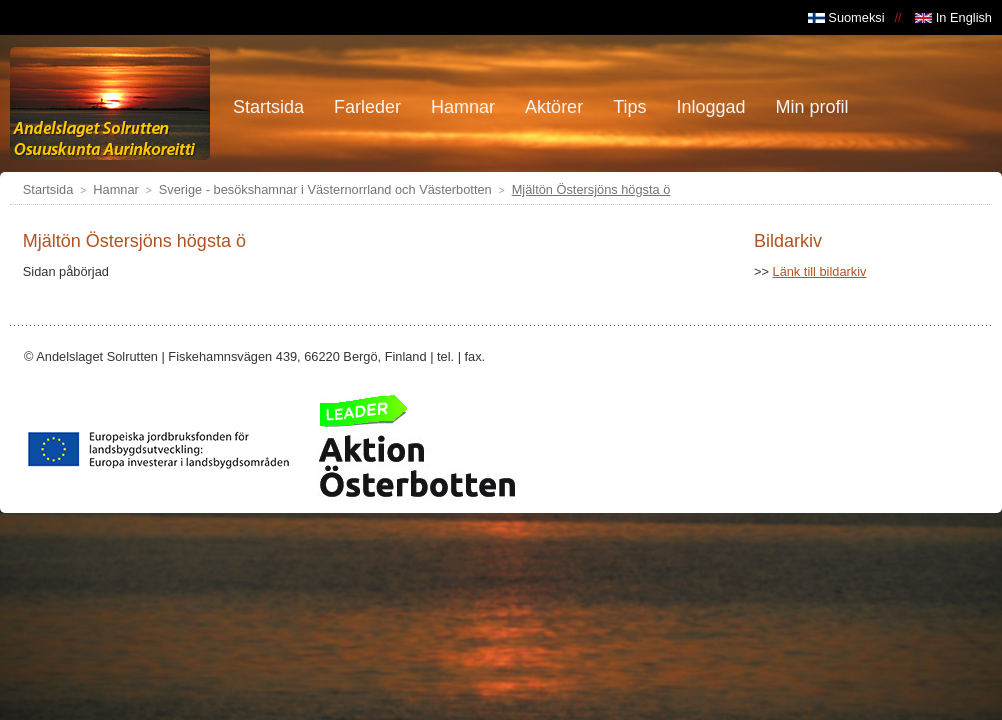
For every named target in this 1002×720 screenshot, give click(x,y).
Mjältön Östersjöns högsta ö (591, 189)
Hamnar (116, 189)
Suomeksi (846, 17)
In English (953, 17)
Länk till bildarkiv (820, 271)
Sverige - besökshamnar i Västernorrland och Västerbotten (325, 189)
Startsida (48, 189)
